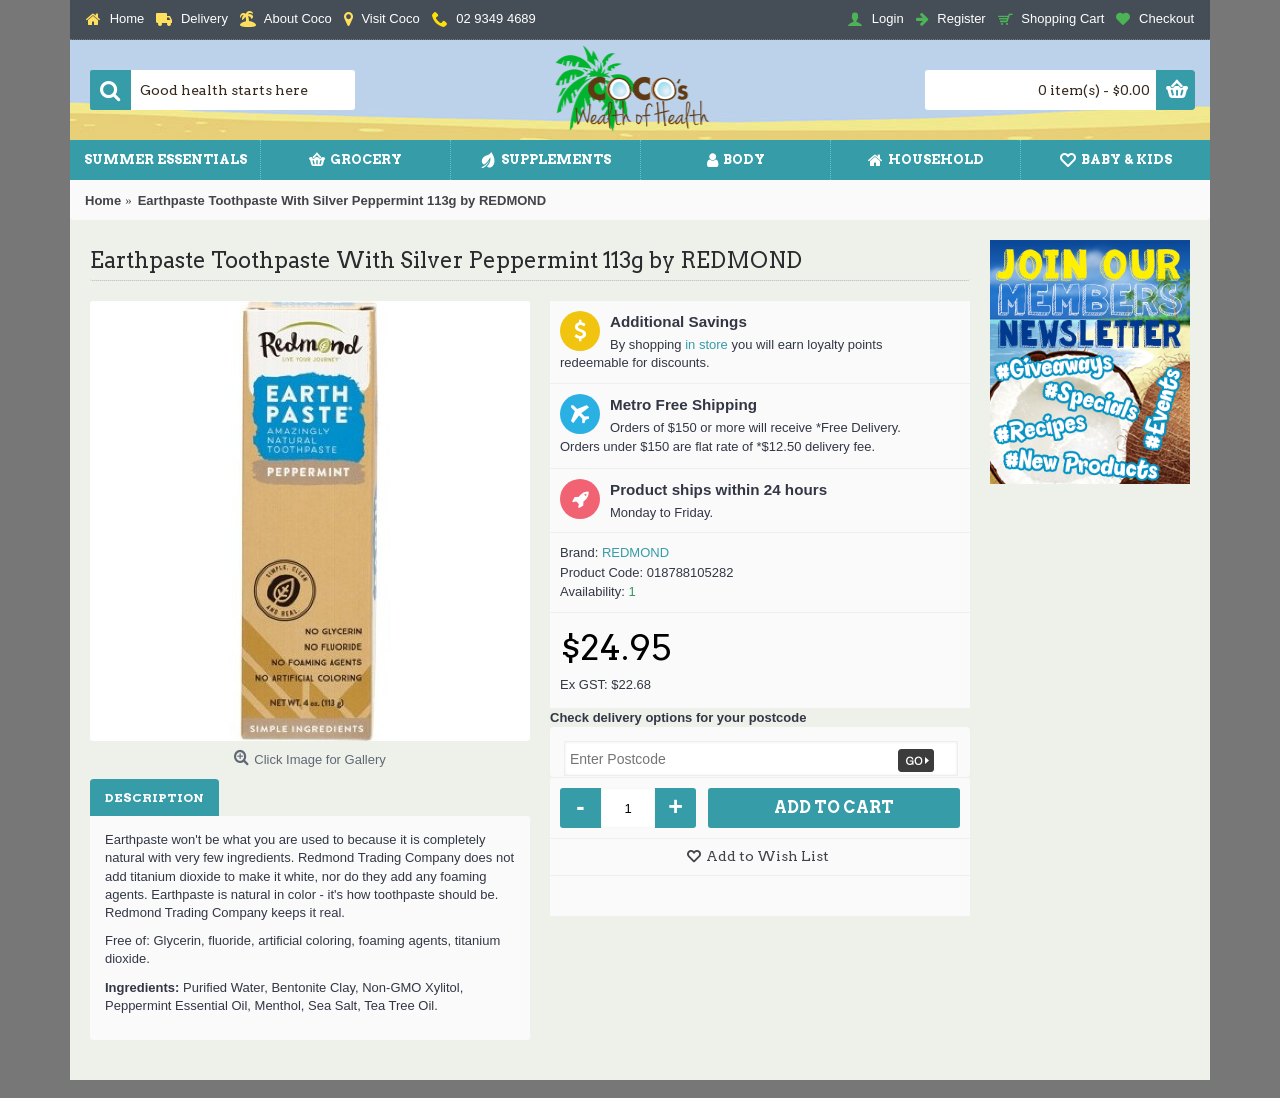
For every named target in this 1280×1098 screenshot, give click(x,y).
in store (706, 344)
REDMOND (635, 552)
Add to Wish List (767, 856)
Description (154, 797)
